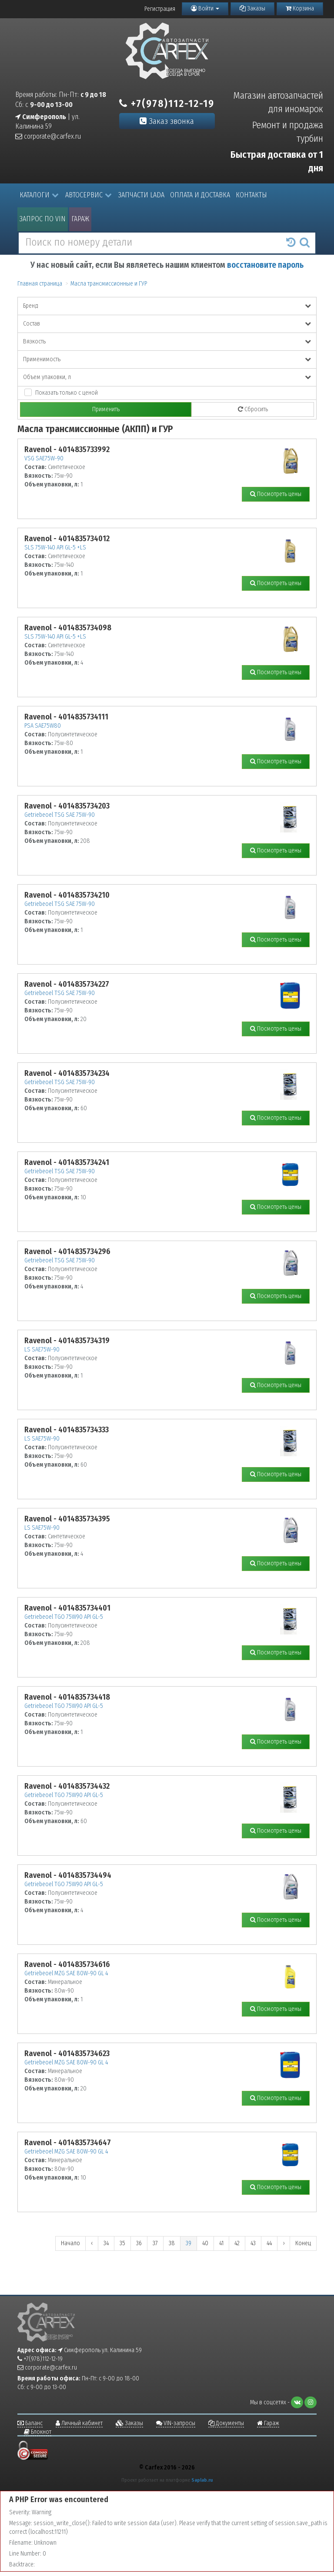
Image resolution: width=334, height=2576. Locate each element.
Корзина (300, 8)
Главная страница (39, 283)
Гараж (80, 219)
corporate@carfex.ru (48, 136)
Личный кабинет (79, 2423)
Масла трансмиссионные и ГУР (108, 283)
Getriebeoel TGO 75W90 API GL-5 (63, 1617)
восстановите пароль (265, 265)
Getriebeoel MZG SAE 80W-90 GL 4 (66, 1973)
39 (188, 2243)
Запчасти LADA (141, 195)
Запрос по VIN (43, 219)
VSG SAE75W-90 (43, 458)
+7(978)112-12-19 (166, 103)
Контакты (251, 195)
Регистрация (159, 9)
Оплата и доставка (200, 195)
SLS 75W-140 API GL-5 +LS (55, 547)
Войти (205, 8)
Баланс (30, 2423)
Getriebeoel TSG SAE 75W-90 (59, 815)
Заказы (252, 8)
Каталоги (39, 195)
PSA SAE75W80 (42, 725)
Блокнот (37, 2432)
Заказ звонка (167, 121)
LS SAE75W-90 (42, 1349)
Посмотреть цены (275, 494)
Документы (226, 2423)
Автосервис (88, 195)
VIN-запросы (175, 2423)
